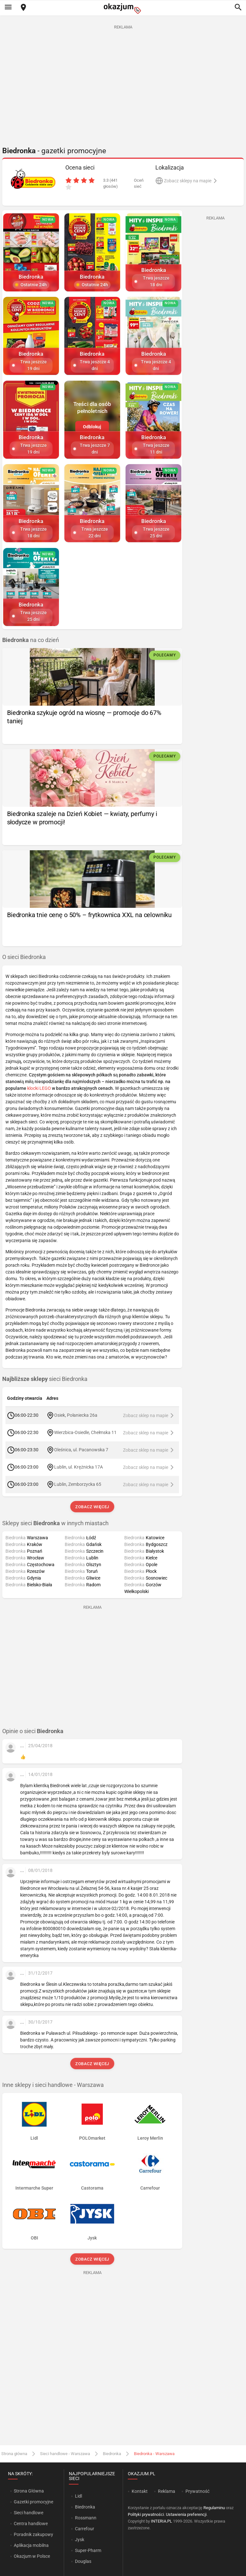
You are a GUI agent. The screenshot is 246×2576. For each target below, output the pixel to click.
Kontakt (140, 2491)
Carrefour (84, 2528)
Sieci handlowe (28, 2512)
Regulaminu (214, 2507)
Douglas (83, 2561)
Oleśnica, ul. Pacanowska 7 (81, 1449)
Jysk (79, 2539)
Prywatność (197, 2491)
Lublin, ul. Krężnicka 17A (78, 1467)
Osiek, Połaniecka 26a (75, 1415)
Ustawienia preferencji (186, 2514)
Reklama (166, 2491)
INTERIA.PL (161, 2521)
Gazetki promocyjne (33, 2501)
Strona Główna (29, 2490)
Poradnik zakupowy (33, 2534)
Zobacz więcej (92, 1506)
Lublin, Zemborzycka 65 (77, 1484)
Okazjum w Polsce (32, 2556)
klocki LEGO (39, 1088)
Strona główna (14, 2453)
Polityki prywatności (146, 2514)
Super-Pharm (88, 2550)
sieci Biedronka (44, 1379)
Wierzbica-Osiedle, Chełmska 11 (85, 1432)
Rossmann (85, 2517)
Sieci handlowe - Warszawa (65, 2453)
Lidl (78, 2496)
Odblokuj (92, 427)
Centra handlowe (31, 2523)
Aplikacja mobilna (31, 2545)
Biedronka (112, 2453)
